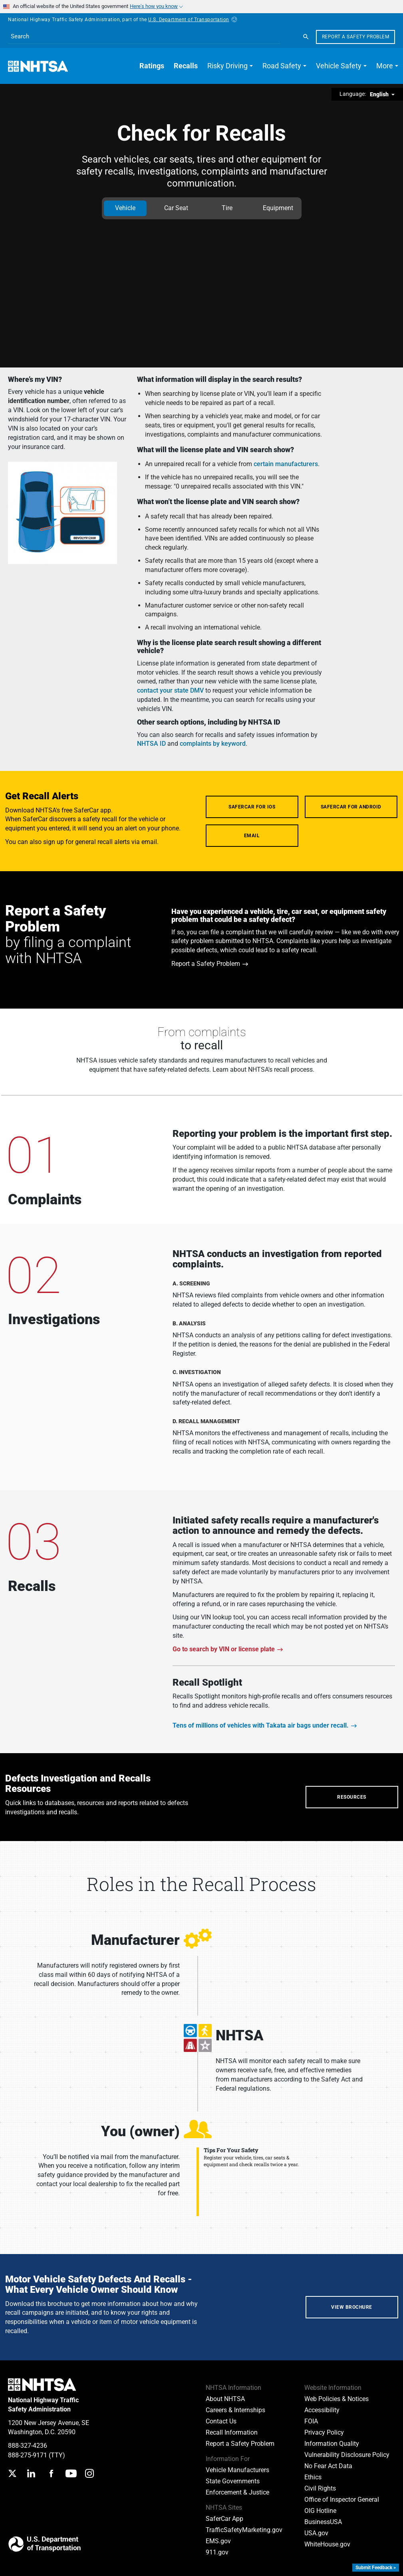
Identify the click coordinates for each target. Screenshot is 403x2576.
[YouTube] (71, 2474)
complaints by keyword (213, 743)
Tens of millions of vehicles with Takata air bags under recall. (261, 1725)
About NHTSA (225, 2399)
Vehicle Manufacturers (237, 2470)
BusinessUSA (323, 2522)
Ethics (313, 2477)
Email (252, 835)
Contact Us (221, 2421)
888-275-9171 (27, 2455)
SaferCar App (224, 2518)
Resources (351, 1797)
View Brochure (351, 2307)
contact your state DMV (170, 690)
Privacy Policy (324, 2432)
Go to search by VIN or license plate (224, 1649)
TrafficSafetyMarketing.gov (244, 2530)
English (380, 94)
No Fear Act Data (328, 2466)
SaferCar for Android (351, 807)
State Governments (233, 2481)
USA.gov (316, 2533)
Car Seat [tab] (176, 208)
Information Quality (331, 2443)
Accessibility (321, 2410)
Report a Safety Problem (355, 37)
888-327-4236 (27, 2445)
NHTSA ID (151, 743)
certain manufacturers (286, 464)
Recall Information (232, 2432)
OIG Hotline (320, 2510)
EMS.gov (218, 2541)
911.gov (217, 2552)
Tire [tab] (227, 208)
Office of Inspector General (341, 2499)
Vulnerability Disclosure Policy (346, 2455)
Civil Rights (320, 2488)
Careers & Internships (235, 2410)
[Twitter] (12, 2474)
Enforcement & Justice (237, 2492)
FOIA (311, 2421)
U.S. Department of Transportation (192, 19)
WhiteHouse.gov (327, 2544)
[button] (230, 66)
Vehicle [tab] (125, 208)
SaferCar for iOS (251, 807)
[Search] (306, 37)
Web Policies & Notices (336, 2399)
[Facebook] (51, 2474)
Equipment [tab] (278, 208)
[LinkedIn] (31, 2474)
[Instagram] (89, 2474)
